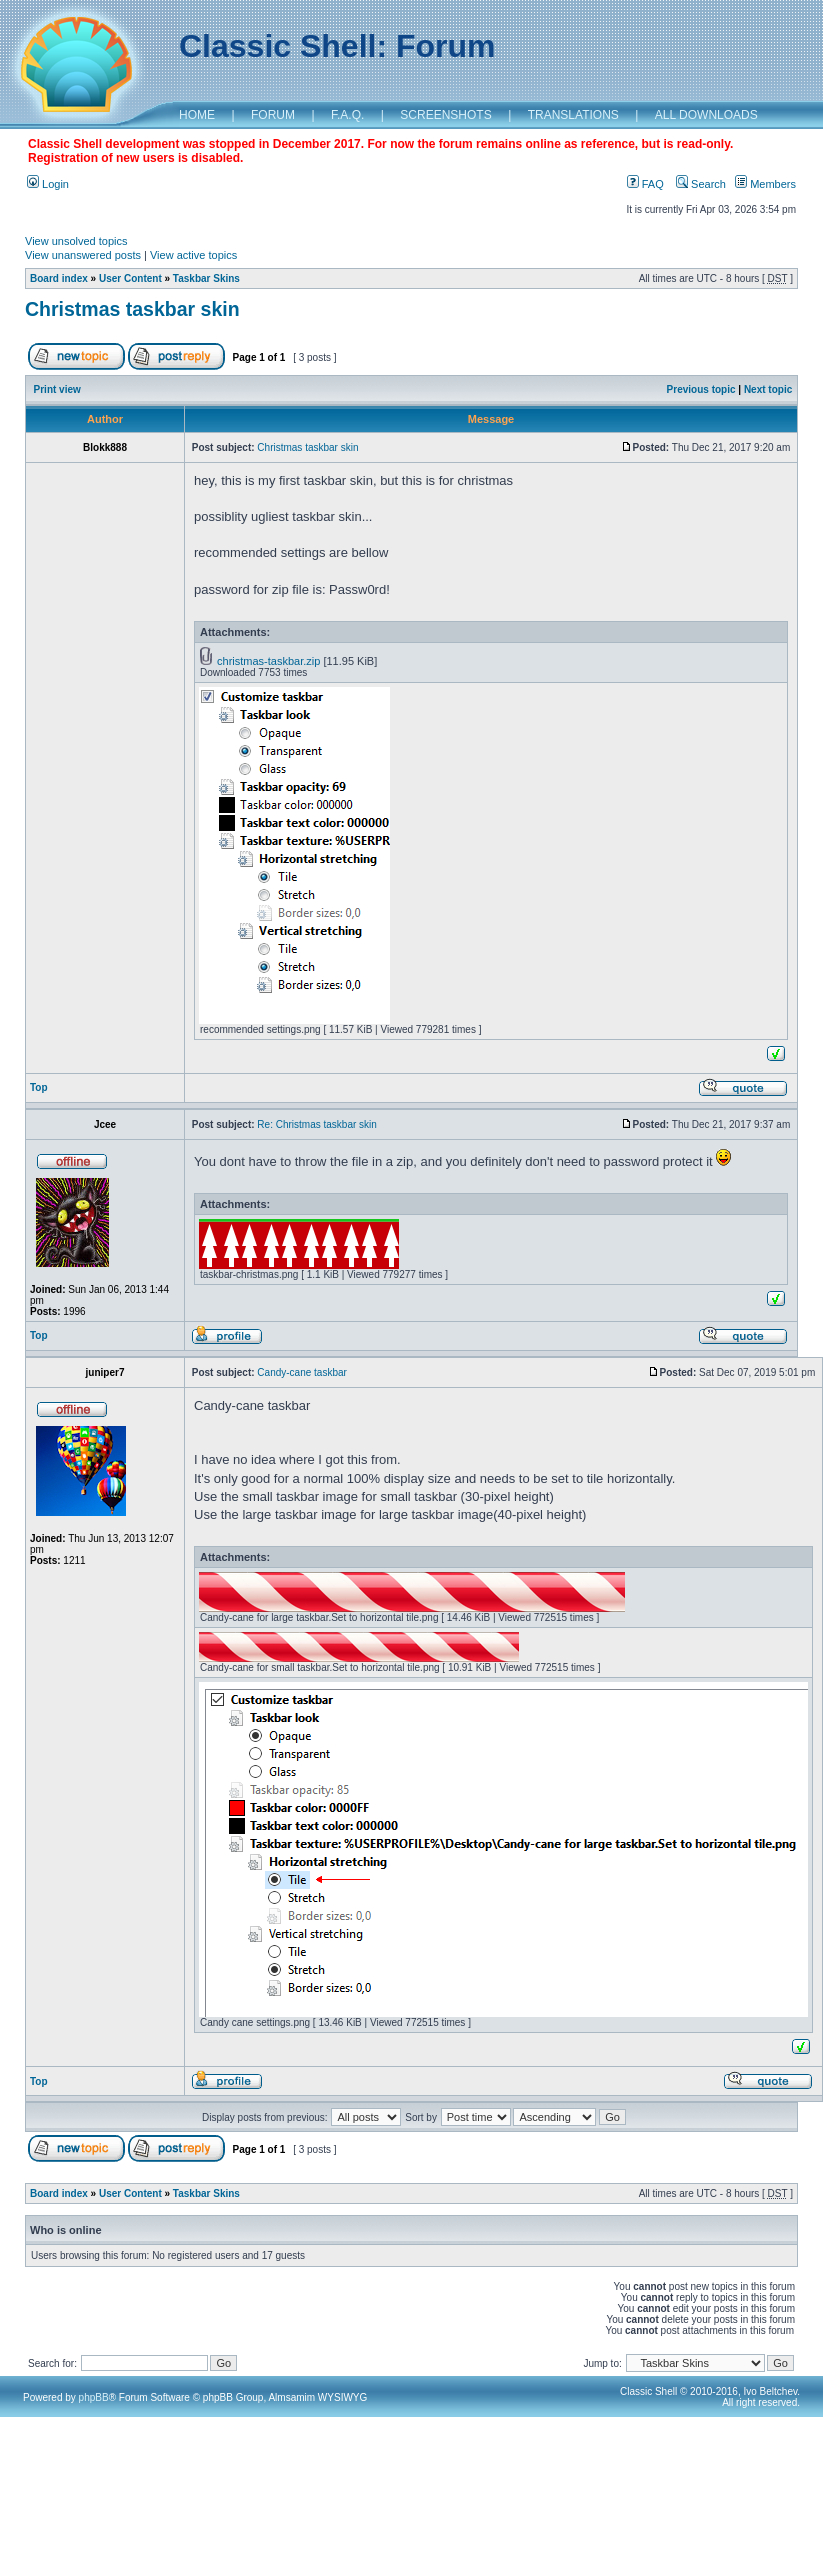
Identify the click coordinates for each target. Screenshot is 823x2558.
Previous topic (701, 389)
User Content (130, 278)
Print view (57, 389)
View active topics (193, 255)
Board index (59, 278)
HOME (197, 115)
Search (701, 184)
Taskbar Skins (206, 278)
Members (765, 184)
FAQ (645, 184)
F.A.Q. (347, 115)
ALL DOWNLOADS (706, 115)
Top (39, 1087)
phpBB (94, 2397)
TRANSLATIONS (573, 115)
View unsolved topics (76, 241)
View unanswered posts (83, 255)
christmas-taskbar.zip (268, 661)
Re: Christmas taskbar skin (316, 1124)
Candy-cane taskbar (302, 1372)
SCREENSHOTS (445, 115)
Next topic (768, 389)
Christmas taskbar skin (132, 309)
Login (48, 184)
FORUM (273, 115)
